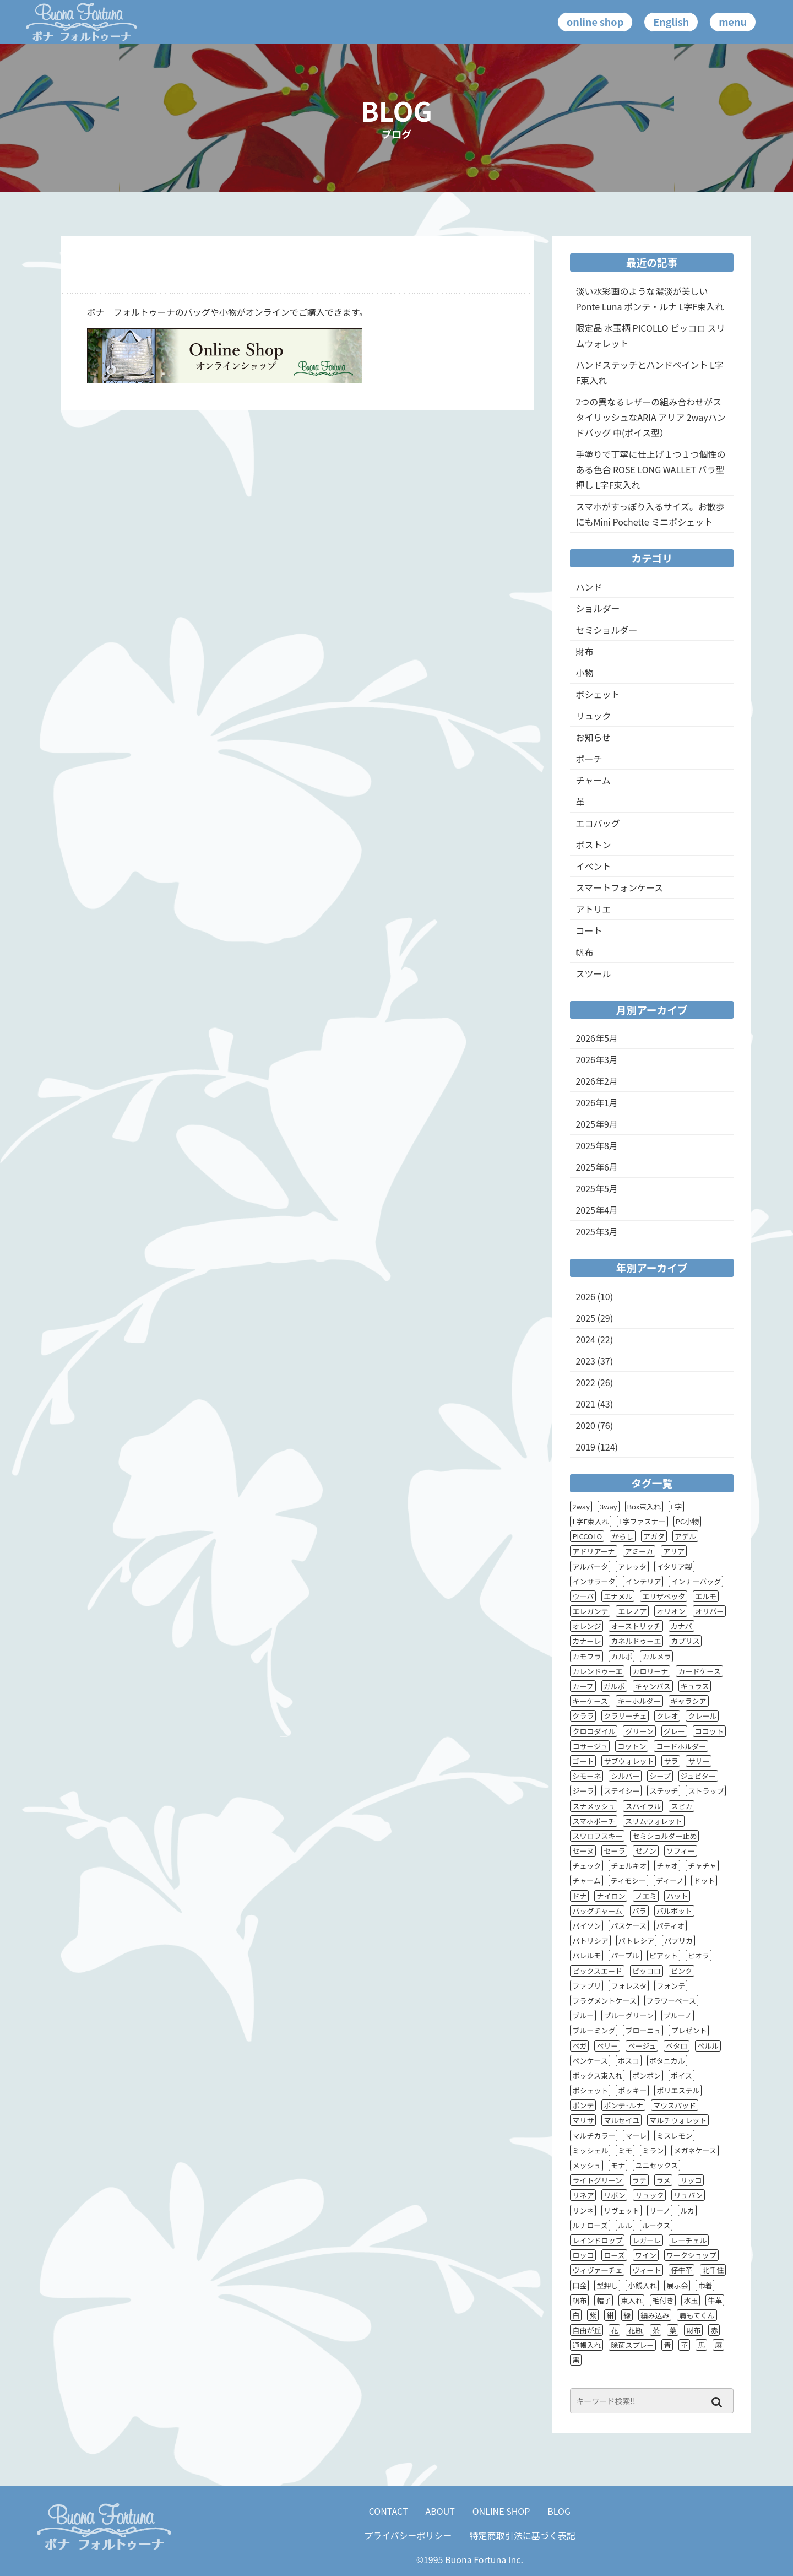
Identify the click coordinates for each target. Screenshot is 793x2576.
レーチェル (689, 2240)
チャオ (667, 1865)
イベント (593, 866)
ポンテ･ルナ (623, 2105)
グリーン (639, 1731)
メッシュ (586, 2165)
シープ (659, 1776)
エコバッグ (597, 823)
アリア (674, 1551)
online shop (595, 21)
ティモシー (628, 1880)
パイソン (586, 1925)
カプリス (685, 1641)
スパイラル (643, 1806)
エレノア (632, 1611)
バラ (639, 1911)
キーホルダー (639, 1701)
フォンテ (670, 1985)
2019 (585, 1446)
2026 (585, 1296)
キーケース (589, 1701)
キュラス (695, 1686)
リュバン (688, 2195)
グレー (674, 1731)
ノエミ (645, 1896)
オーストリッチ (635, 1626)
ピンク (681, 1971)
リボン (614, 2195)
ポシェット (597, 694)
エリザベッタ (663, 1596)
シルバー (625, 1776)
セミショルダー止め (664, 1836)
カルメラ (656, 1656)
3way (608, 1506)
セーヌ (583, 1851)
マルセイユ (621, 2120)
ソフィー (680, 1851)
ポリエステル (677, 2090)
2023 (585, 1360)
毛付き (662, 2300)
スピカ (681, 1806)
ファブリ (586, 1985)
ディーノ (669, 1880)
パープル (625, 1955)
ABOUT (440, 2511)
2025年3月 (596, 1231)
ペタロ (676, 2046)
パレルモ (586, 1955)
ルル (625, 2225)
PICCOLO (587, 1536)
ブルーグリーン (628, 2015)
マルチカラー (593, 2135)
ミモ (625, 2150)
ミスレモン (674, 2135)
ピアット (663, 1955)
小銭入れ (642, 2285)
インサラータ (593, 1581)
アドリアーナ (593, 1551)
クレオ (667, 1716)
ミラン (653, 2150)
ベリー (607, 2046)
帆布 (584, 952)
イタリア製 (674, 1566)
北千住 (713, 2270)
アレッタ (632, 1566)
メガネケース (694, 2150)
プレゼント (689, 2030)
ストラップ (706, 1790)
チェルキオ (629, 1865)
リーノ (659, 2210)
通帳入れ (586, 2345)
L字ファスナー (642, 1521)
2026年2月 (596, 1080)
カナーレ (586, 1641)
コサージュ (589, 1746)
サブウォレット (629, 1761)
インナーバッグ (696, 1581)
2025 (585, 1317)
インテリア (643, 1581)
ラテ (639, 2180)
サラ (671, 1761)
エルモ (705, 1596)
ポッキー (632, 2090)
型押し (607, 2285)
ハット (677, 1896)
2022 (585, 1382)
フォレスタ (629, 1985)
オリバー (709, 1611)
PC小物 (687, 1521)
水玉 (690, 2300)
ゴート (583, 1761)
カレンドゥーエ (597, 1671)
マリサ (583, 2120)
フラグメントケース (604, 2000)
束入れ (631, 2300)
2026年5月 (596, 1038)
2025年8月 (596, 1145)
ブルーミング (593, 2030)
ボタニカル (667, 2060)
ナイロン (610, 1896)
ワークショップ (691, 2255)
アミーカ (639, 1551)
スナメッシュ (593, 1806)
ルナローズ (589, 2225)
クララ (583, 1716)
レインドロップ (597, 2240)
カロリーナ (650, 1671)
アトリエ (593, 909)
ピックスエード (597, 1971)
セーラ (614, 1851)
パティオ (670, 1925)
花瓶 (635, 2330)
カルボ (621, 1656)
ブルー (583, 2015)
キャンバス (653, 1686)
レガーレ (646, 2240)
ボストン (593, 844)
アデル (685, 1536)
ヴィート (646, 2270)
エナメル (618, 1596)
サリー (698, 1761)
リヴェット (621, 2210)
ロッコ (583, 2255)
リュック (593, 715)
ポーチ (588, 758)
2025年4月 (596, 1209)
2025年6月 (596, 1166)
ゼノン (645, 1851)
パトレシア (636, 1940)
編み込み (654, 2315)
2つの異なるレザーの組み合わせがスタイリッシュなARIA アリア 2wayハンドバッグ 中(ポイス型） (650, 417)
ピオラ (698, 1955)
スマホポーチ (593, 1821)
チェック (586, 1865)
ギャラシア (689, 1701)
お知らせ (593, 737)
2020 (585, 1425)
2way (581, 1506)
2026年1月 (596, 1102)
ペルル (708, 2046)
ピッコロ (646, 1971)
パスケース (628, 1925)
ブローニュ (643, 2030)
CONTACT (388, 2511)
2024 (585, 1339)
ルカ (687, 2210)
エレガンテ (590, 1611)
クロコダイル (593, 1731)
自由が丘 (586, 2330)
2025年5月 (596, 1188)
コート (588, 930)
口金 (579, 2285)
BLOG (559, 2511)
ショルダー (597, 608)
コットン (631, 1746)
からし (622, 1536)
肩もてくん (696, 2315)
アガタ (654, 1536)
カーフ (582, 1686)
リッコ (691, 2180)
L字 (676, 1506)
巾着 (705, 2285)
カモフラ (586, 1656)
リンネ (583, 2210)
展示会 (677, 2285)
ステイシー (621, 1790)
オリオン (670, 1611)
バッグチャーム (597, 1911)
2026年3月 (596, 1059)
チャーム (592, 780)
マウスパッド (674, 2105)
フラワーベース (671, 2000)
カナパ (681, 1626)
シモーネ (586, 1776)
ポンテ (583, 2105)
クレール (702, 1716)
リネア (583, 2195)
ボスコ (628, 2060)
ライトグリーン (597, 2180)
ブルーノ (678, 2015)
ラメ (663, 2180)
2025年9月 (596, 1123)
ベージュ (642, 2046)
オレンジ (586, 1626)
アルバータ (590, 1566)
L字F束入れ (590, 1521)
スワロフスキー (597, 1836)
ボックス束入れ (597, 2075)
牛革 (715, 2300)
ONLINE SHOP (501, 2511)
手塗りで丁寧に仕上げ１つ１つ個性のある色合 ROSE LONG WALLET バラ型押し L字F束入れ (650, 469)
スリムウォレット (653, 1821)
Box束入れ (644, 1506)
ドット (704, 1880)
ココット (709, 1731)
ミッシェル (590, 2150)
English (671, 21)
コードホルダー (681, 1746)
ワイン (645, 2255)
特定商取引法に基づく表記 (522, 2535)
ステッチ (663, 1790)
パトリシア (590, 1940)
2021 (585, 1403)
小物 (584, 672)
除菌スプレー (632, 2345)
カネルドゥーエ (636, 1641)
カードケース (699, 1671)
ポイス (681, 2075)
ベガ (579, 2046)
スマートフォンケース (619, 887)
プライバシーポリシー (408, 2535)
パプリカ (678, 1940)
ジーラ (583, 1790)
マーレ (636, 2135)
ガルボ (614, 1686)
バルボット (674, 1911)
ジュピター (698, 1776)
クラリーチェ (625, 1716)
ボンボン (646, 2075)
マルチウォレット (678, 2120)
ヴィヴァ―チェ (597, 2270)
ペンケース (589, 2060)
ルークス (656, 2225)
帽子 (603, 2300)
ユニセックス (656, 2165)
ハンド (588, 586)
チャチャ (702, 1865)
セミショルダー (606, 629)
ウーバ (583, 1596)
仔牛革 (681, 2270)
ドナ (579, 1896)
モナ (618, 2165)
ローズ (614, 2255)
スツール (593, 973)
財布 (584, 651)
